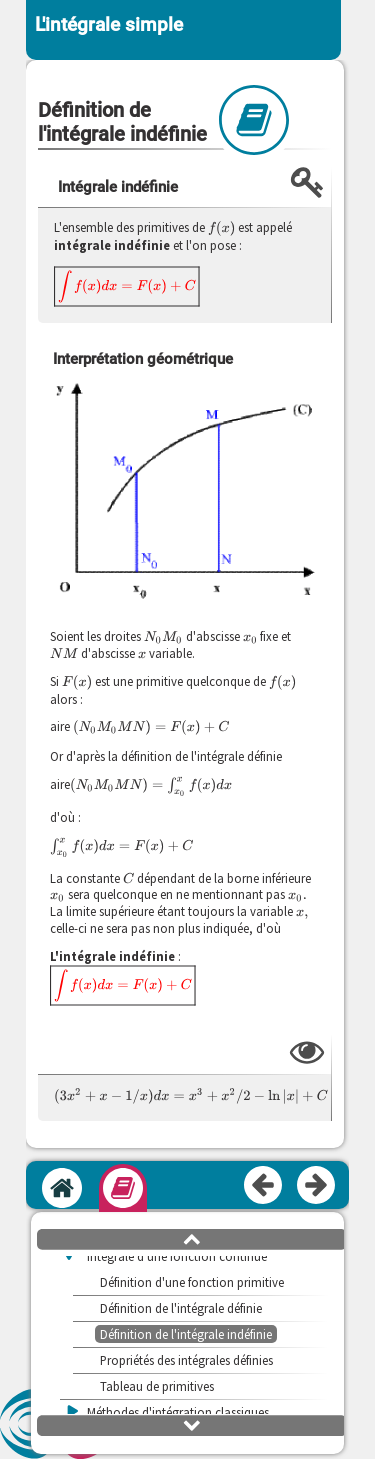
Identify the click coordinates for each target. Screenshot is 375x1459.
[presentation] (221, 228)
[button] (192, 1238)
